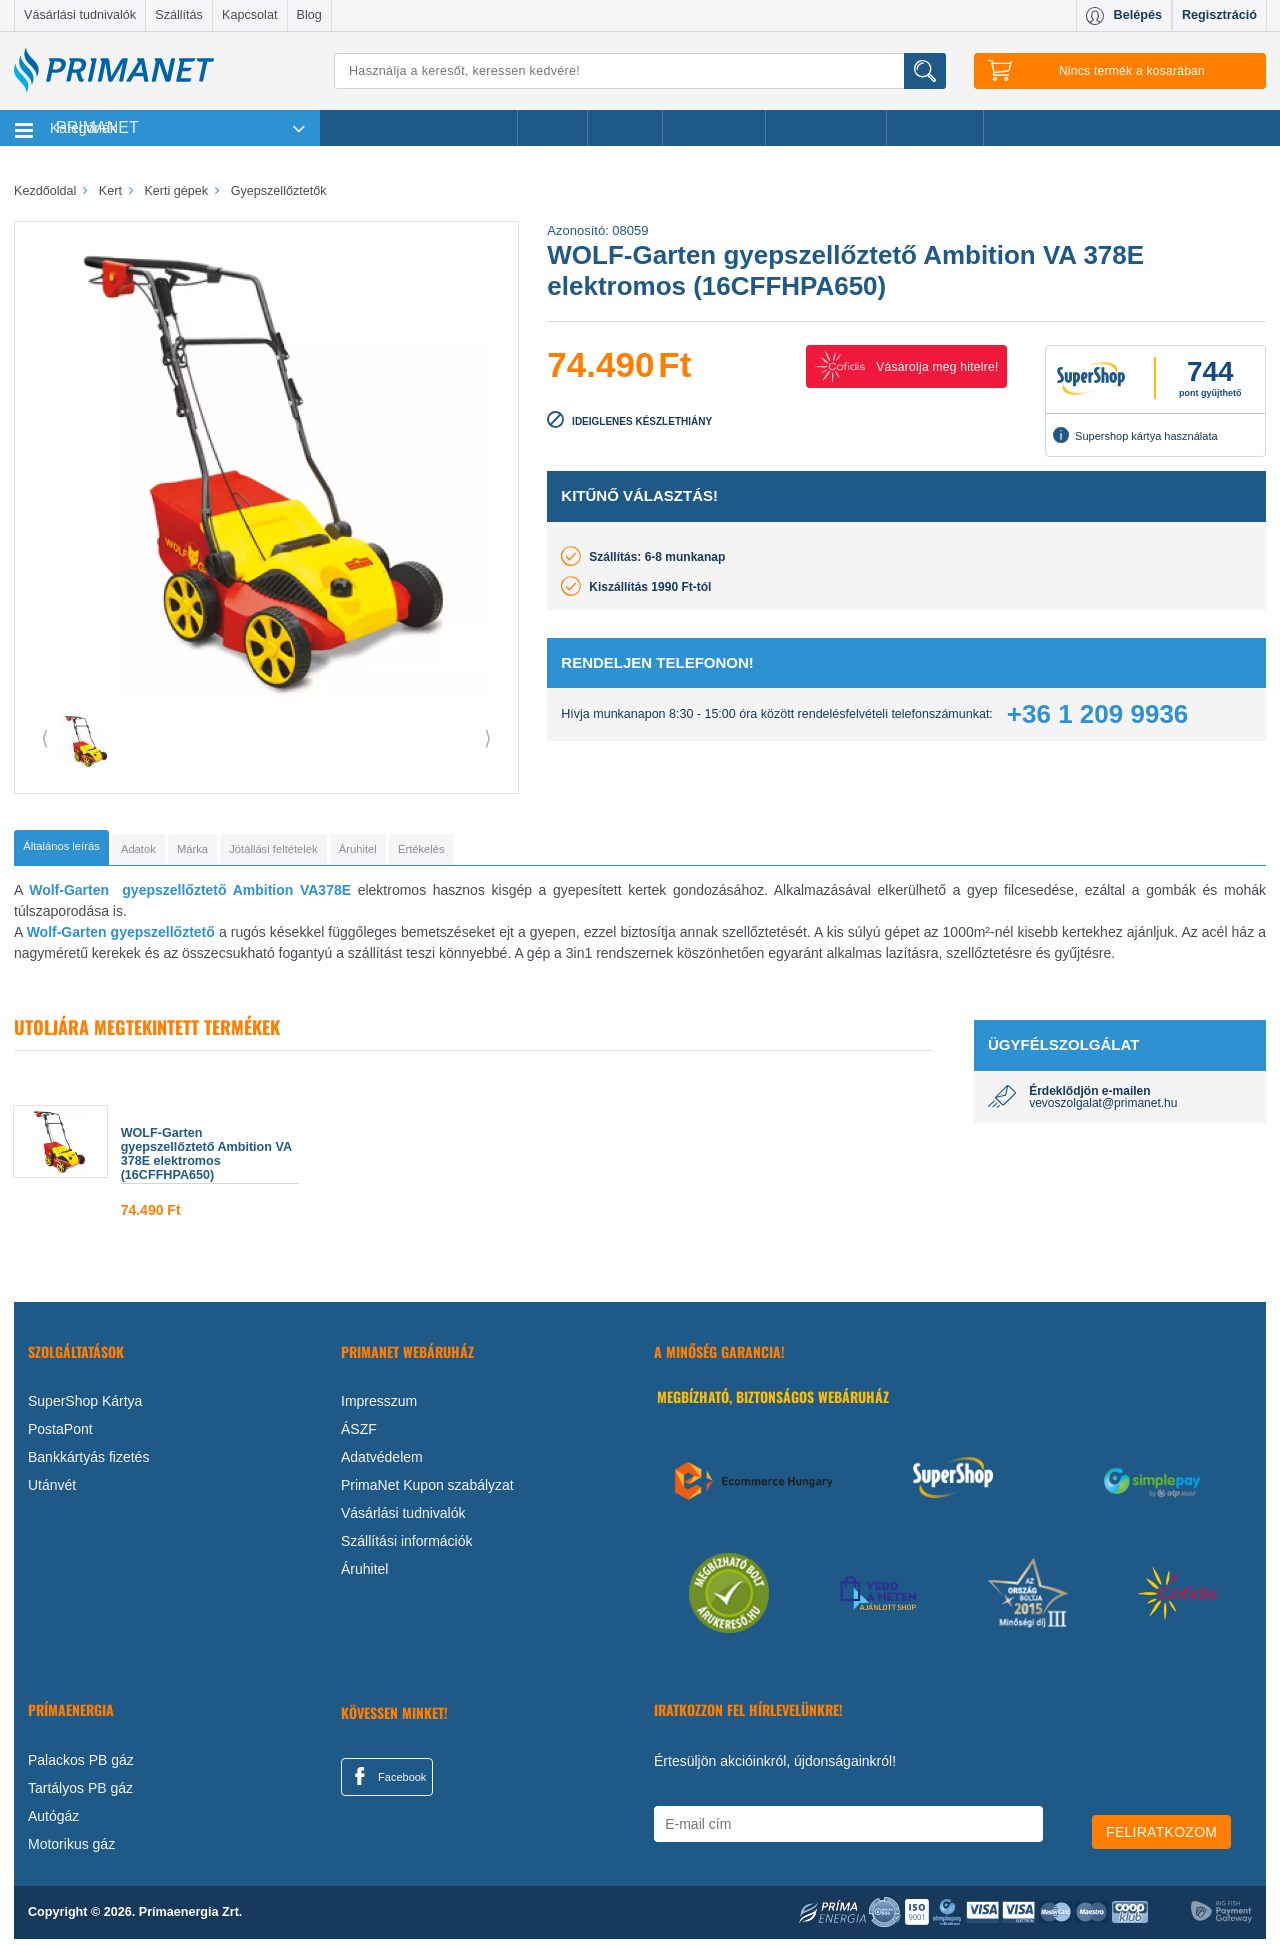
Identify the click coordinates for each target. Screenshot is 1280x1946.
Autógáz (53, 1822)
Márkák (625, 128)
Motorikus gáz (71, 1850)
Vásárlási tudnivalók (80, 15)
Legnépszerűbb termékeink (418, 128)
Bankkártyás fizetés (88, 1464)
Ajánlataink (935, 128)
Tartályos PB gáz (80, 1794)
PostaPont (60, 1436)
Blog (309, 15)
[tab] (94, 851)
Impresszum (379, 1408)
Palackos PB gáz (81, 1766)
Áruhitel (364, 1576)
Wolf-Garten (69, 897)
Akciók (552, 128)
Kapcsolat (249, 15)
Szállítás (179, 15)
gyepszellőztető (165, 939)
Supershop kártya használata (1135, 435)
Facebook (387, 1783)
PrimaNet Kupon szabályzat (427, 1492)
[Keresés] (640, 71)
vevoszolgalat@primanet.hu (1103, 1110)
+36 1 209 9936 (1097, 714)
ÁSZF (359, 1436)
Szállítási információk (407, 1548)
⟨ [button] (45, 738)
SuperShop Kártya (85, 1408)
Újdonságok (714, 128)
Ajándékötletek (826, 128)
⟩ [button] (488, 738)
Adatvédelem (382, 1464)
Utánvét (52, 1492)
